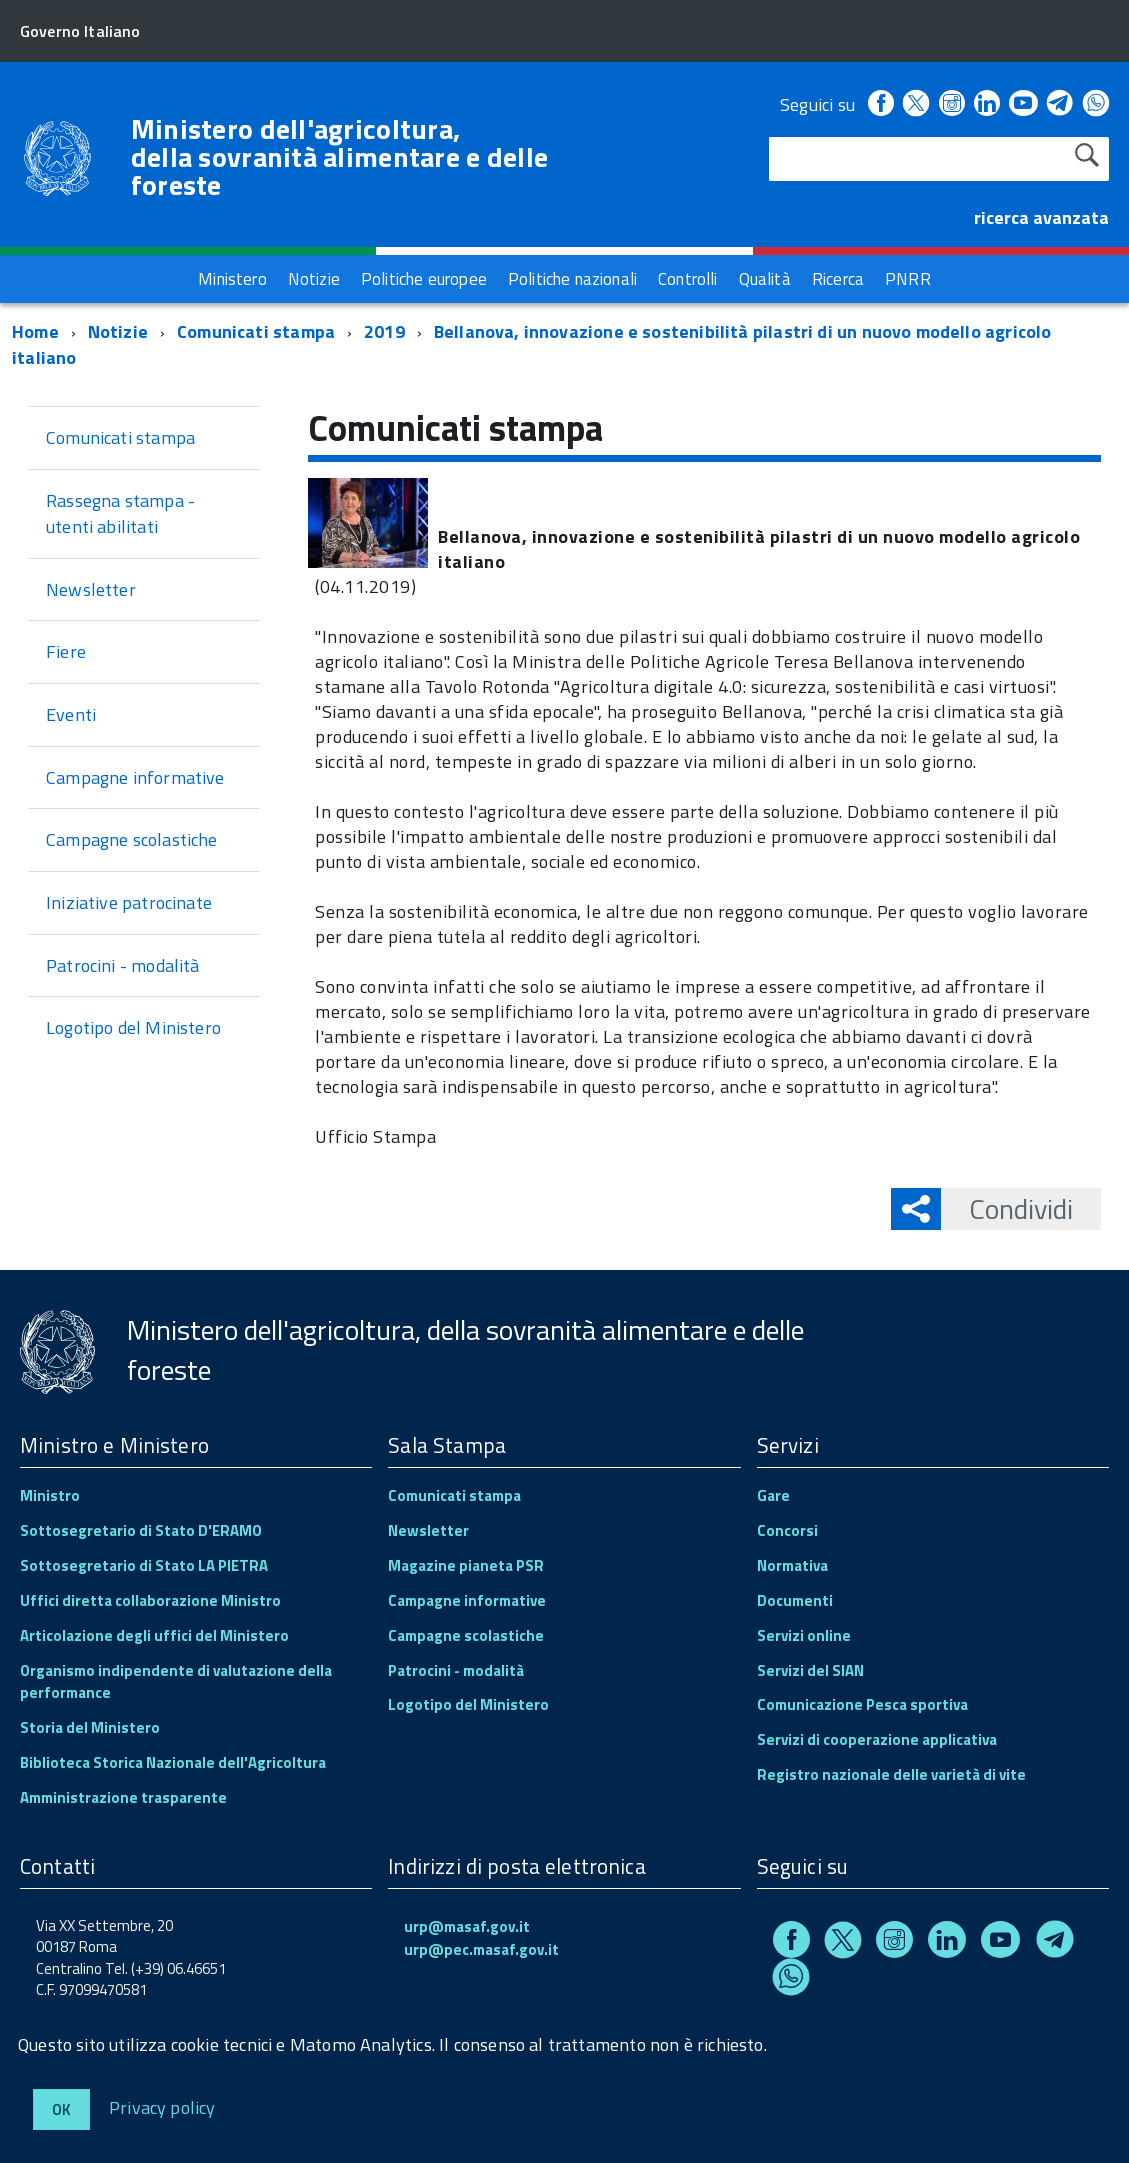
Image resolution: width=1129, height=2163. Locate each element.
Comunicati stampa (256, 331)
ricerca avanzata (1041, 217)
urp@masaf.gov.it (467, 1926)
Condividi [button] (1007, 1208)
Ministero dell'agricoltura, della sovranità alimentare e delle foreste (340, 157)
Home (35, 331)
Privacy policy (162, 2106)
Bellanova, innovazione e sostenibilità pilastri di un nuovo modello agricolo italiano (531, 344)
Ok (61, 2109)
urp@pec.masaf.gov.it (481, 1949)
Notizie (118, 331)
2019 (384, 331)
